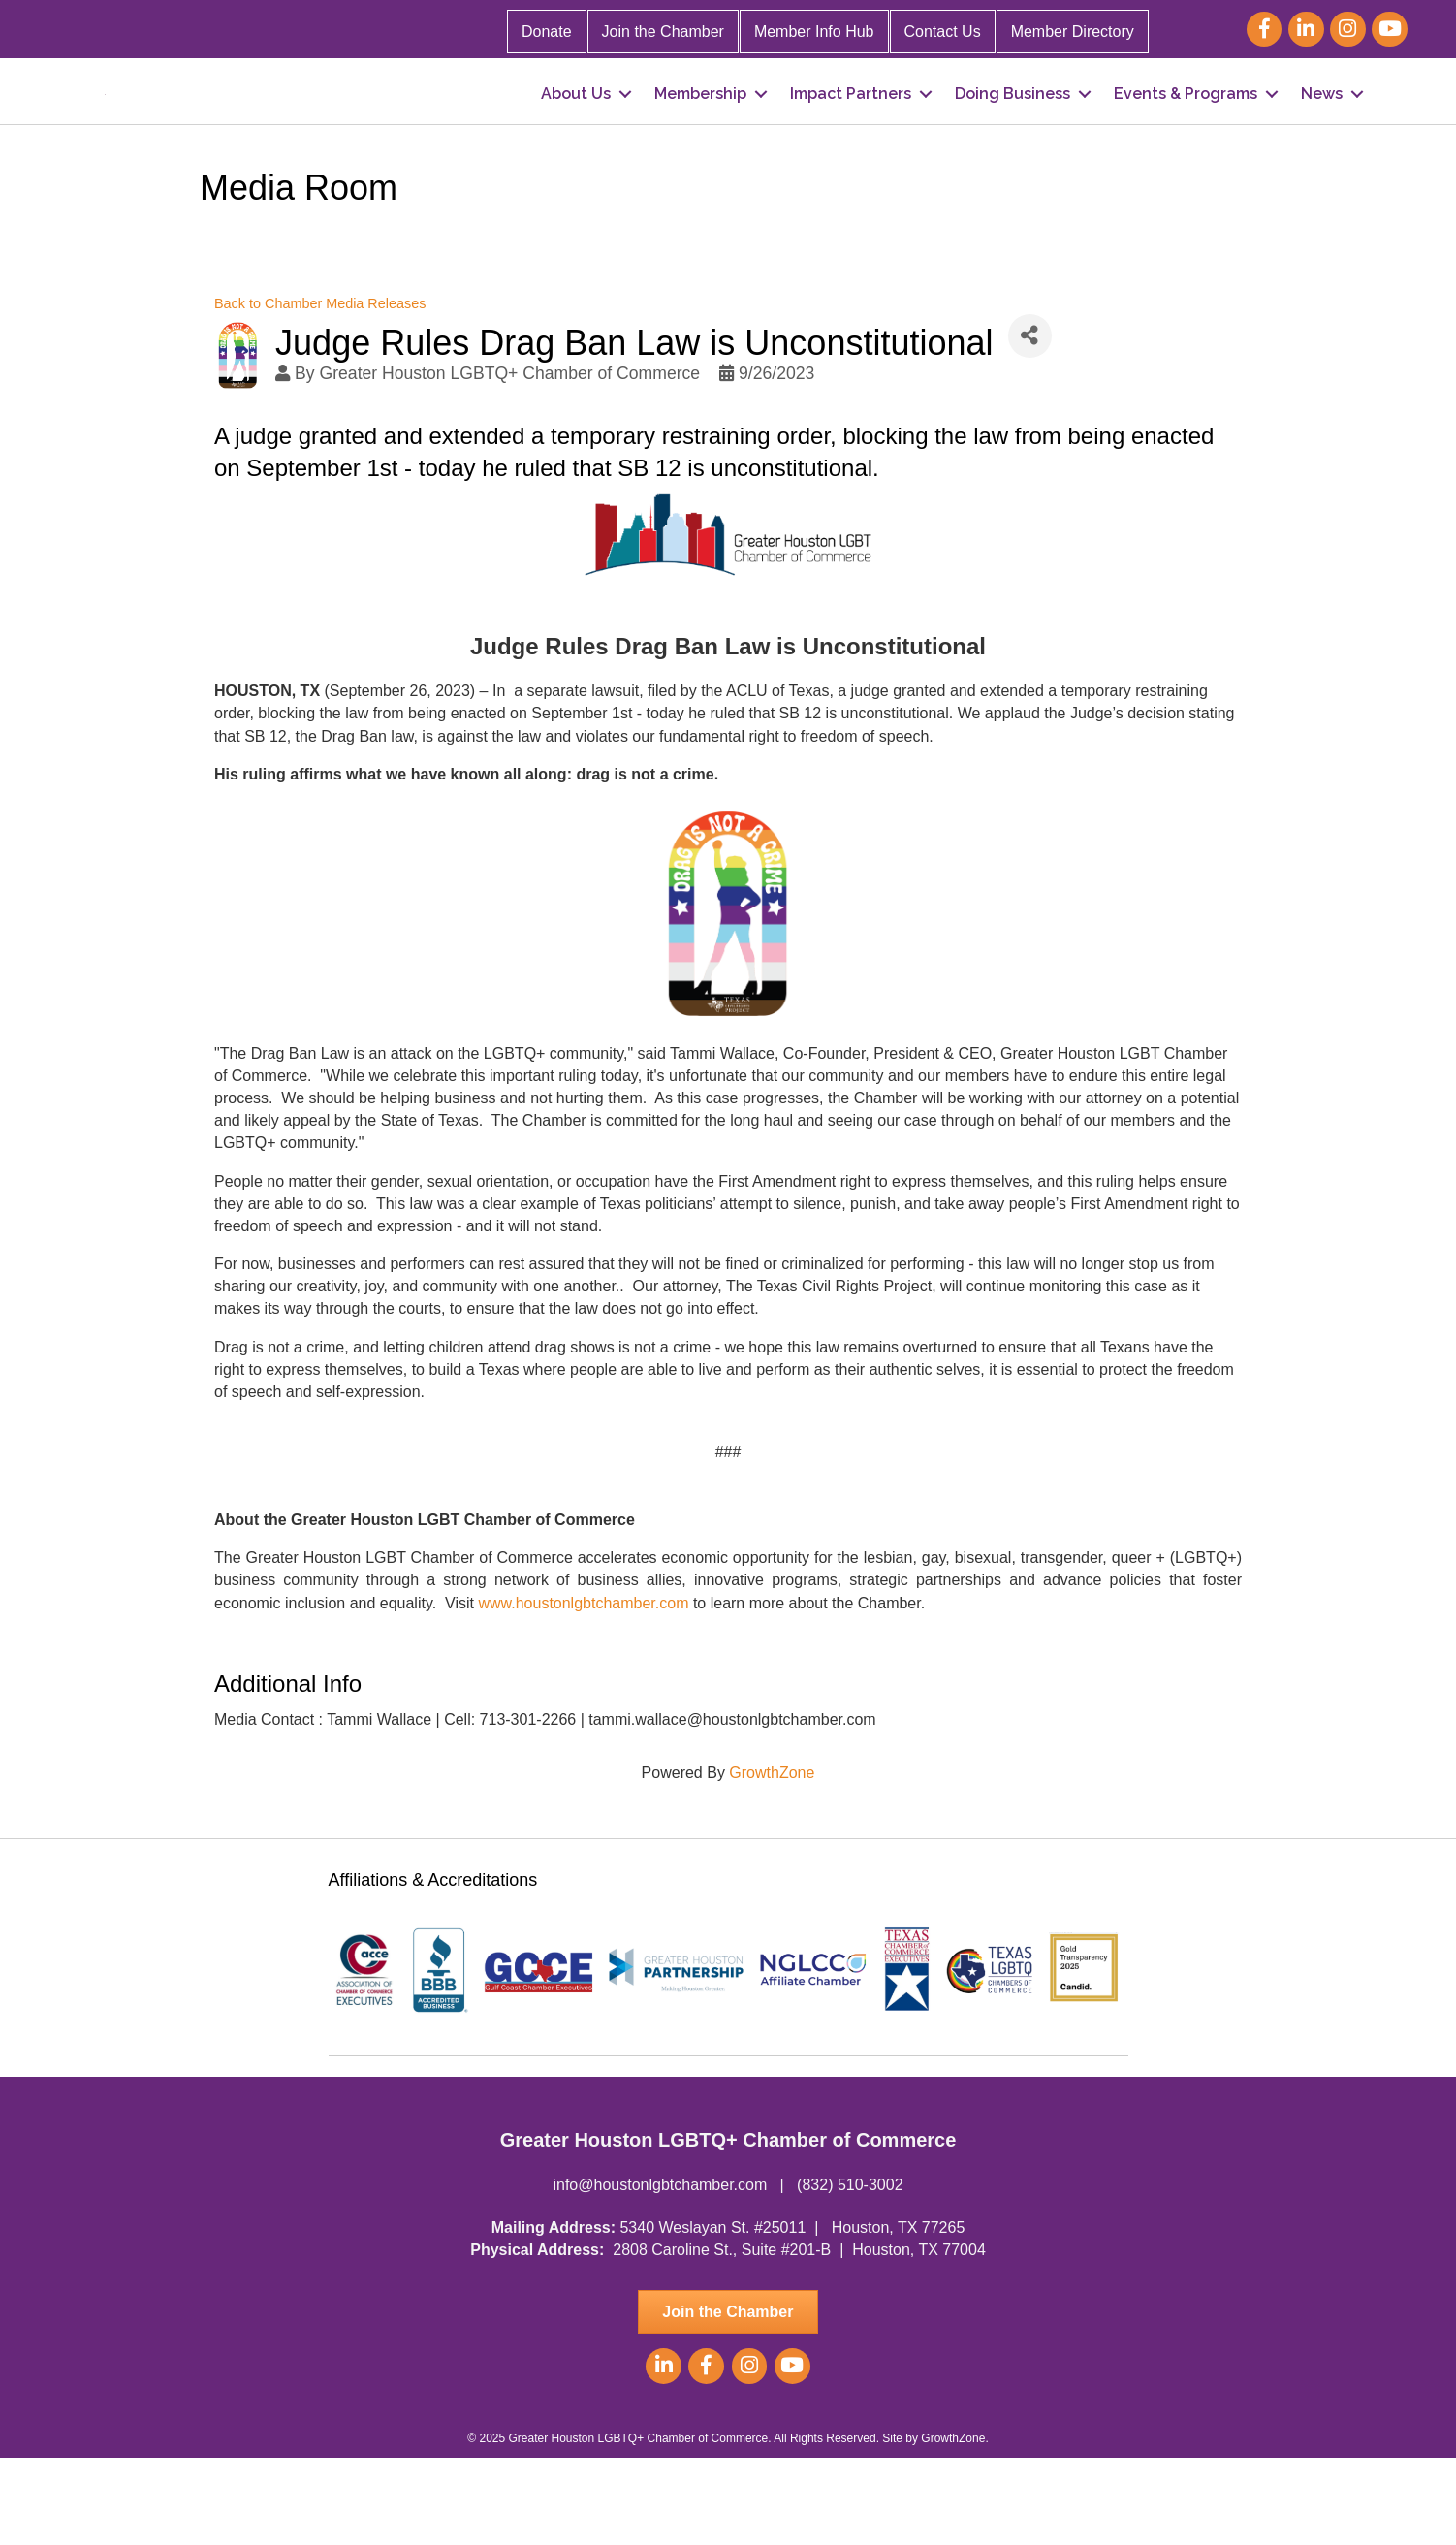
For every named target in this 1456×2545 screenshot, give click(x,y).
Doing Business (1012, 137)
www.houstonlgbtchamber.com (583, 1689)
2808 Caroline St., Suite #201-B (722, 2336)
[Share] (1030, 422)
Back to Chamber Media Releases (320, 390)
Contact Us (942, 31)
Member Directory (1072, 31)
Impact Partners (850, 137)
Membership (700, 137)
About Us (576, 137)
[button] (727, 2398)
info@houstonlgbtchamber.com (660, 2272)
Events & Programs (1185, 137)
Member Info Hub (814, 31)
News (1322, 137)
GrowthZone (771, 1859)
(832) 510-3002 (849, 2272)
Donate (547, 31)
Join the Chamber (663, 31)
